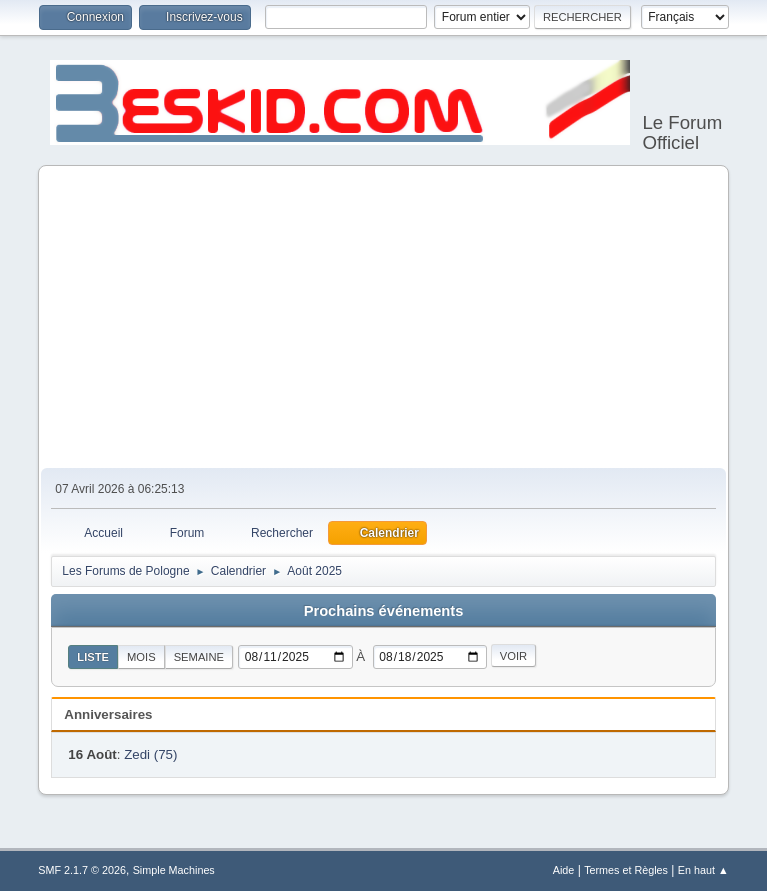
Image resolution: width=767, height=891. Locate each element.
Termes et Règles (626, 870)
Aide (564, 870)
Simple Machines (174, 870)
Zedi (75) (150, 754)
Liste (93, 657)
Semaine (199, 657)
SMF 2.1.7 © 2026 (82, 870)
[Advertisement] (383, 318)
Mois (141, 657)
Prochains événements (384, 611)
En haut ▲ (703, 870)
